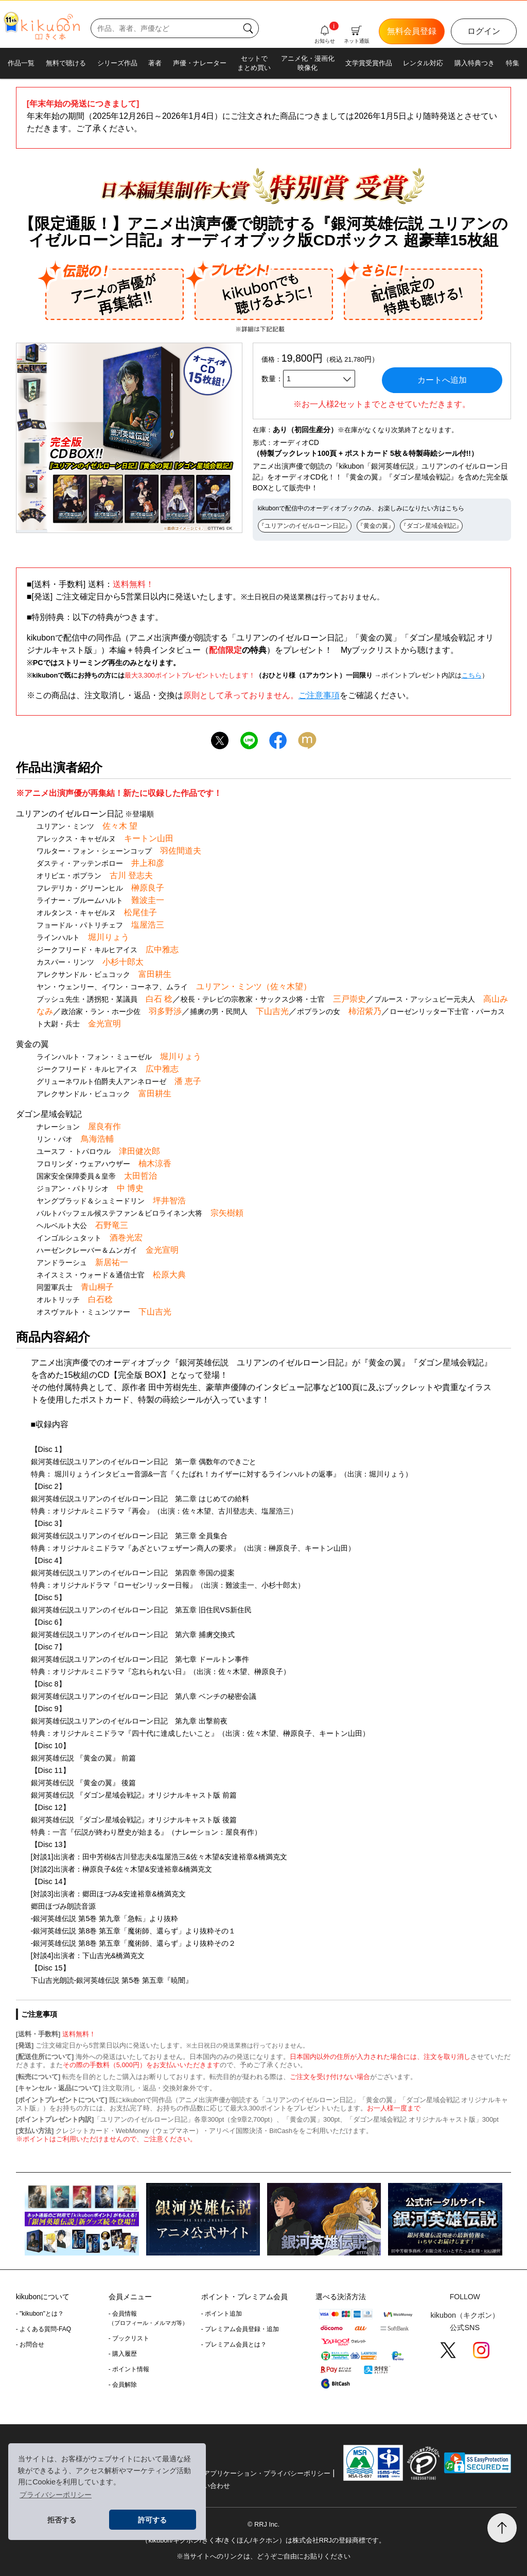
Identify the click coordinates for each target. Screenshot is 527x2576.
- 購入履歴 (123, 2353)
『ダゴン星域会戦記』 (431, 525)
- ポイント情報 (129, 2369)
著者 (155, 63)
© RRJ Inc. (263, 2524)
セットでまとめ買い (254, 63)
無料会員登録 (411, 31)
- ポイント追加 (221, 2313)
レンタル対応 (423, 63)
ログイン (483, 31)
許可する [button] (152, 2520)
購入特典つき (474, 63)
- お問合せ (30, 2344)
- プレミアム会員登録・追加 (240, 2329)
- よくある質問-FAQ (43, 2329)
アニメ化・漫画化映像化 (308, 63)
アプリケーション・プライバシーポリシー (266, 2473)
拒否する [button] (61, 2520)
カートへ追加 (442, 380)
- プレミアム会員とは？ (234, 2344)
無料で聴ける (66, 63)
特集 (512, 63)
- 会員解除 (123, 2384)
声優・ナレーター (199, 63)
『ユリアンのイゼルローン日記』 (304, 525)
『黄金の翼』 (375, 525)
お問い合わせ (210, 2486)
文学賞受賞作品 (368, 63)
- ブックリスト (129, 2338)
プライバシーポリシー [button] (56, 2495)
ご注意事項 (319, 695)
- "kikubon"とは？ (40, 2313)
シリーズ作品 (117, 63)
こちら (472, 675)
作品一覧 (21, 63)
